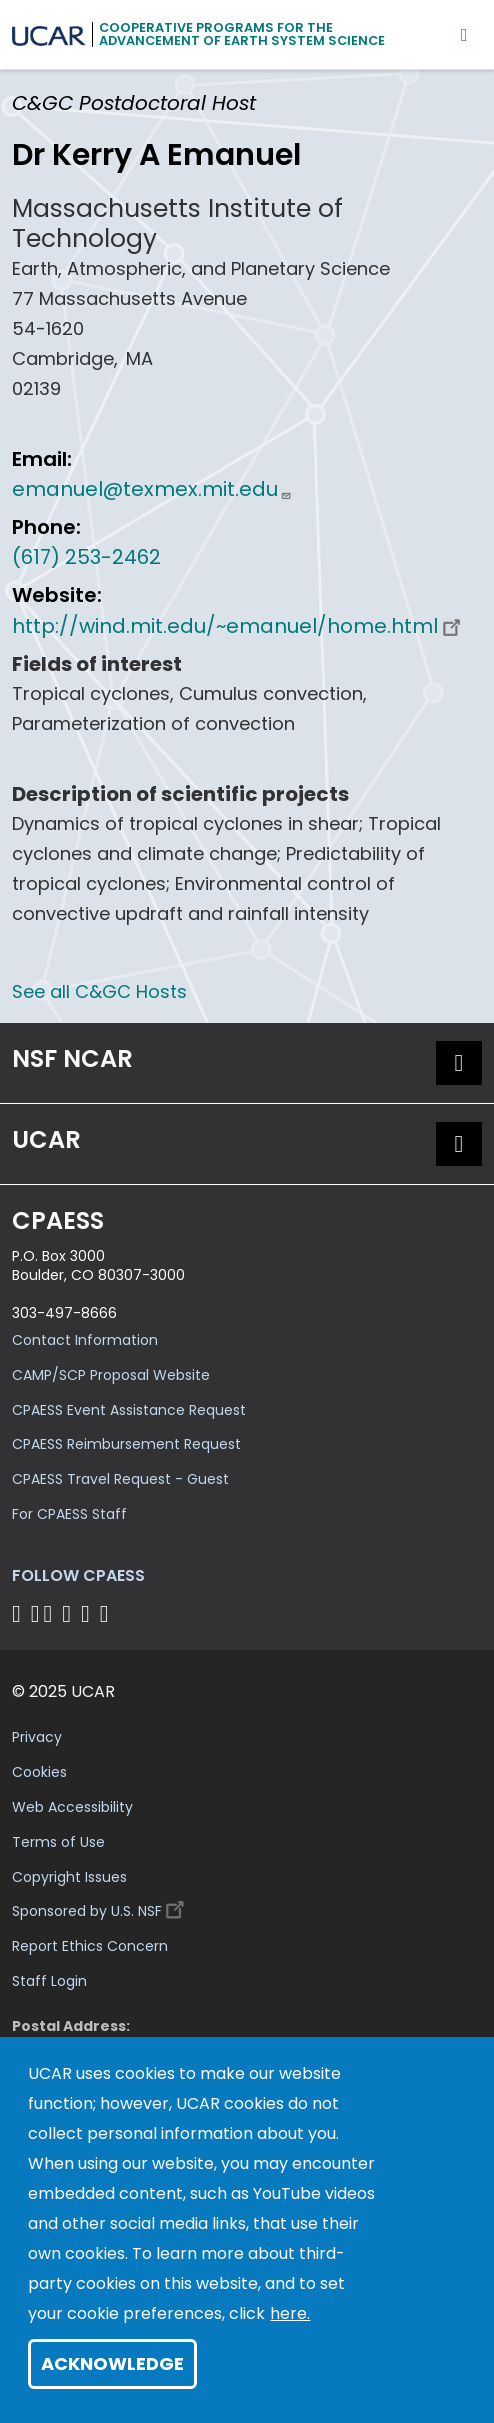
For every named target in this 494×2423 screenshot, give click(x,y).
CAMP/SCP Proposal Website (111, 1375)
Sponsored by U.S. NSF (101, 1906)
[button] (459, 1063)
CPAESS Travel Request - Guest (120, 1479)
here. (290, 2313)
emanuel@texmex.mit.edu (152, 489)
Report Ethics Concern (90, 1946)
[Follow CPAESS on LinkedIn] (69, 1613)
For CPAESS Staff (69, 1514)
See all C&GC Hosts (99, 991)
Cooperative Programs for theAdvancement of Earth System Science (242, 34)
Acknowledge (112, 2363)
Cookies (39, 1772)
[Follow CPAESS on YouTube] (107, 1613)
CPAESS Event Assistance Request (129, 1410)
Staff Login (49, 1981)
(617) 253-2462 (86, 557)
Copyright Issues (69, 1877)
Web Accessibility (72, 1807)
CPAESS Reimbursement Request (126, 1444)
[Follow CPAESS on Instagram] (88, 1613)
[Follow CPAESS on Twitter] (51, 1613)
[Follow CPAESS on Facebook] (19, 1613)
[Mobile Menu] (464, 34)
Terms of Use (58, 1842)
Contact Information (85, 1340)
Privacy (37, 1737)
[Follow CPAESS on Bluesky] (35, 1613)
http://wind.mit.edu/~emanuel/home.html (239, 626)
